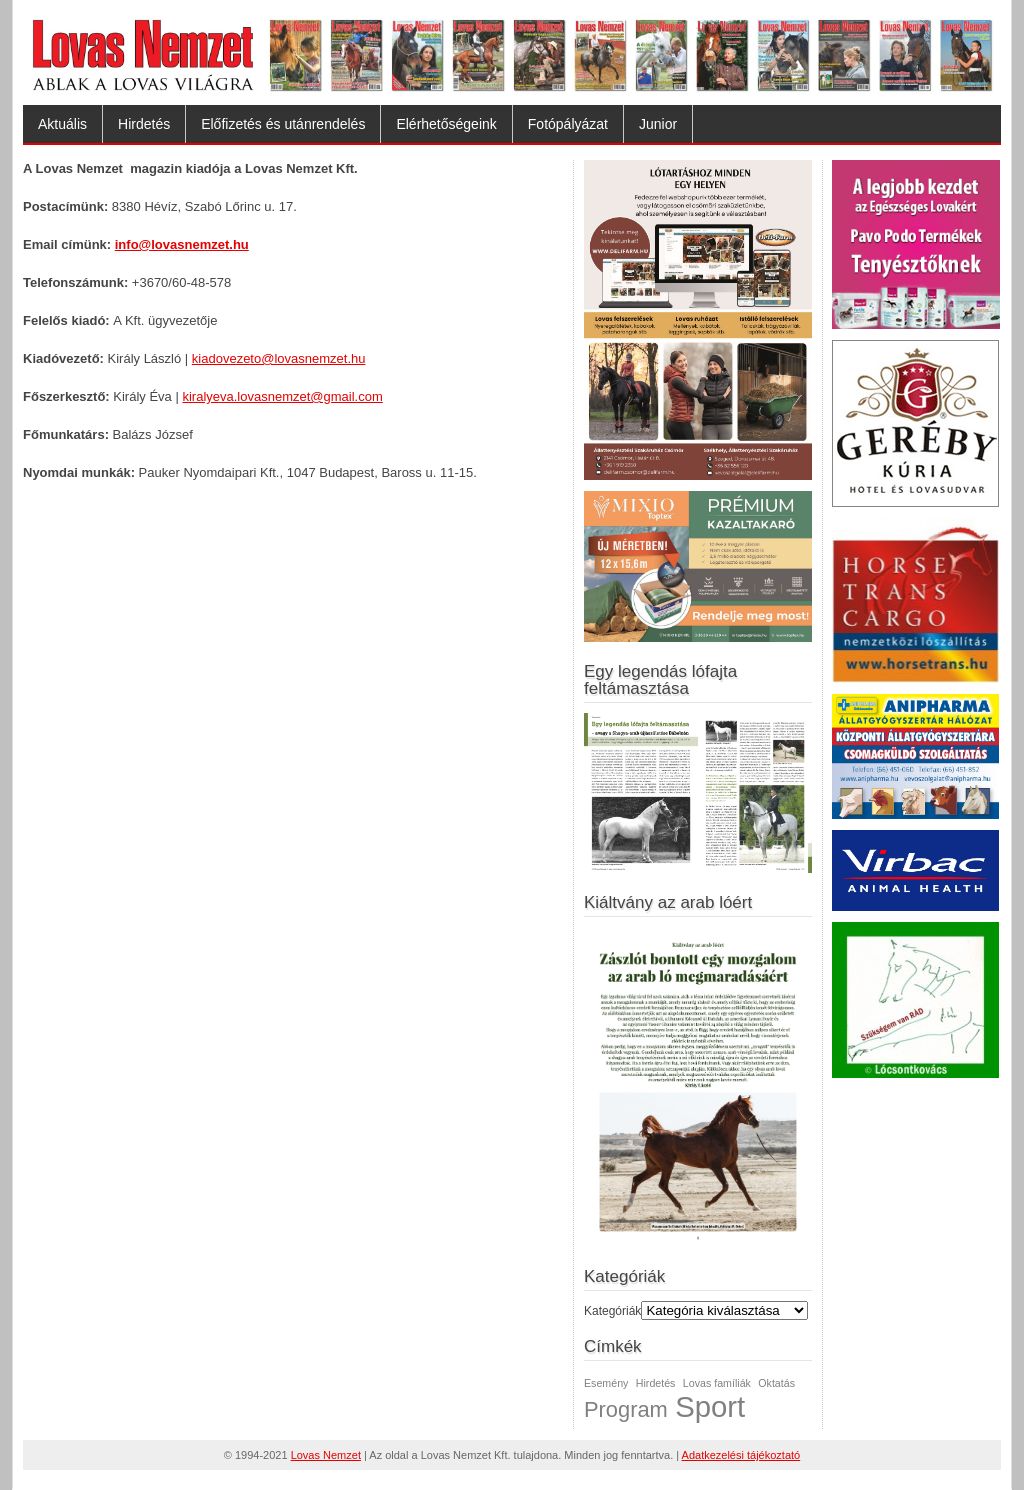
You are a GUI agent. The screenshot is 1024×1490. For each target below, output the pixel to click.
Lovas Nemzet (326, 1455)
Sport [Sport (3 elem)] (710, 1406)
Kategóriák (612, 1311)
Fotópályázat (568, 124)
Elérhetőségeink (446, 124)
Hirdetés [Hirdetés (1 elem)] (656, 1383)
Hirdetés (144, 124)
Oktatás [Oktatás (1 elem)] (776, 1383)
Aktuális (62, 124)
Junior (658, 124)
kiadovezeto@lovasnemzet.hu (279, 358)
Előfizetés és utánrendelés (283, 124)
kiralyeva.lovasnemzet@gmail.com (282, 396)
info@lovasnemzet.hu (182, 244)
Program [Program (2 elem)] (626, 1409)
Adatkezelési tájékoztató (741, 1455)
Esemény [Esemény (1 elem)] (606, 1383)
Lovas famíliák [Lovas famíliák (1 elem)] (717, 1383)
